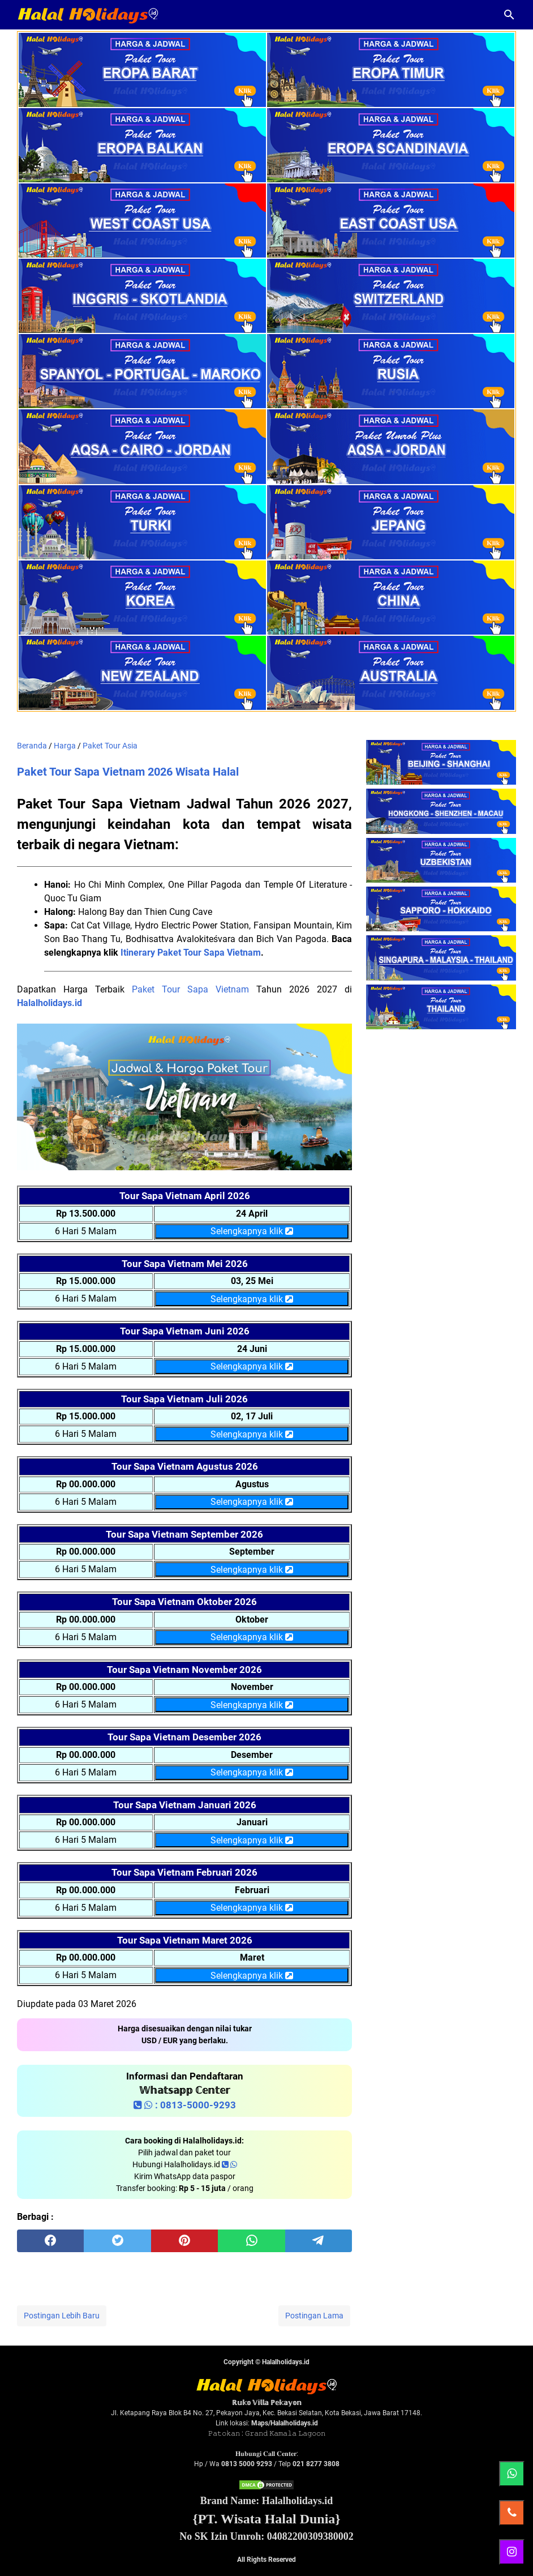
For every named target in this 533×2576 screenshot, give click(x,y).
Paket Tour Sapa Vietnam (190, 989)
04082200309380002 (310, 2536)
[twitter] (117, 2241)
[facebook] (50, 2241)
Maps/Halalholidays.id (284, 2423)
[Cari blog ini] (509, 15)
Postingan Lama (314, 2315)
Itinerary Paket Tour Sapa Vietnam (191, 952)
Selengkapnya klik (251, 1231)
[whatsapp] (251, 2241)
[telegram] (318, 2241)
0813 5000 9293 (246, 2464)
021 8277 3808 (316, 2464)
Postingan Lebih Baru (62, 2315)
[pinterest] (184, 2241)
